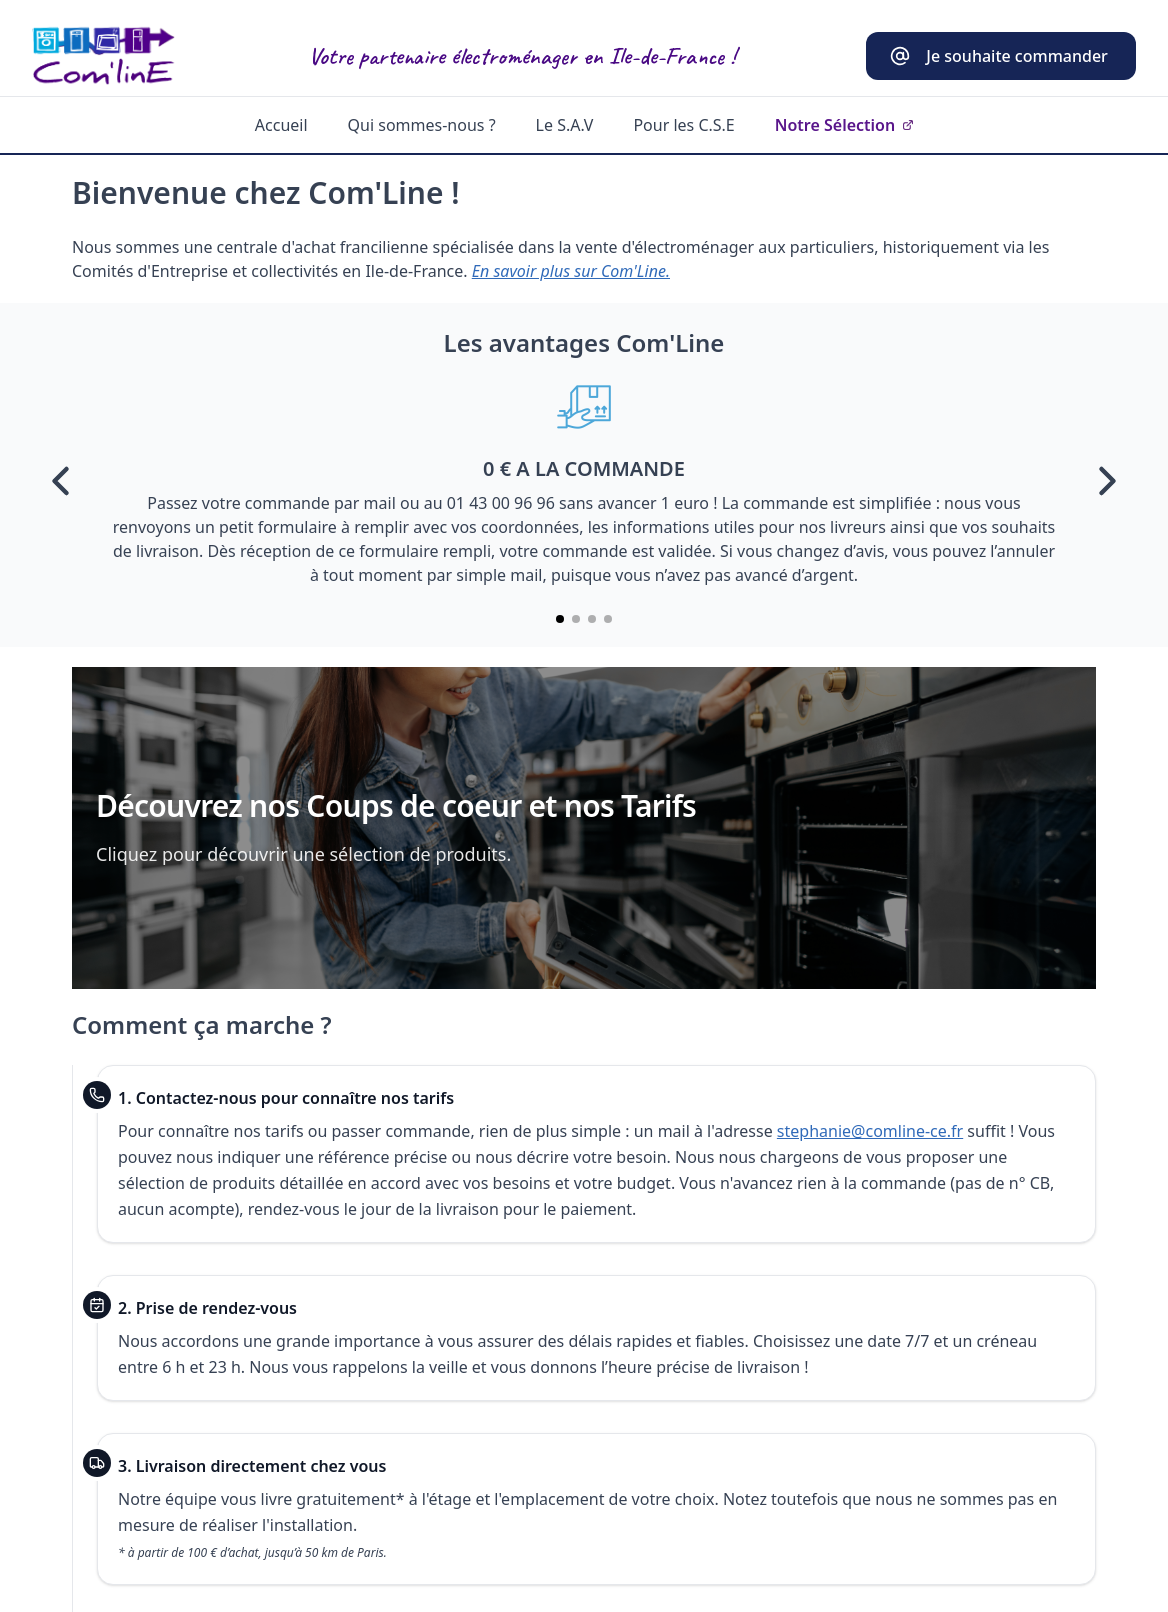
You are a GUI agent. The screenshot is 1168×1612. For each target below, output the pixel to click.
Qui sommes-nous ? (422, 125)
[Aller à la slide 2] (576, 619)
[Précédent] (62, 481)
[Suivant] (1106, 481)
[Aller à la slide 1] (560, 619)
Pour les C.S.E (683, 125)
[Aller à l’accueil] (104, 56)
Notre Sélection (844, 125)
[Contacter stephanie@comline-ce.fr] (1001, 56)
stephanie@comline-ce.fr (870, 1131)
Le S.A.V (565, 125)
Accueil (281, 125)
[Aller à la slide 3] (592, 619)
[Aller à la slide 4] (608, 619)
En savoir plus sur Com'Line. (571, 271)
